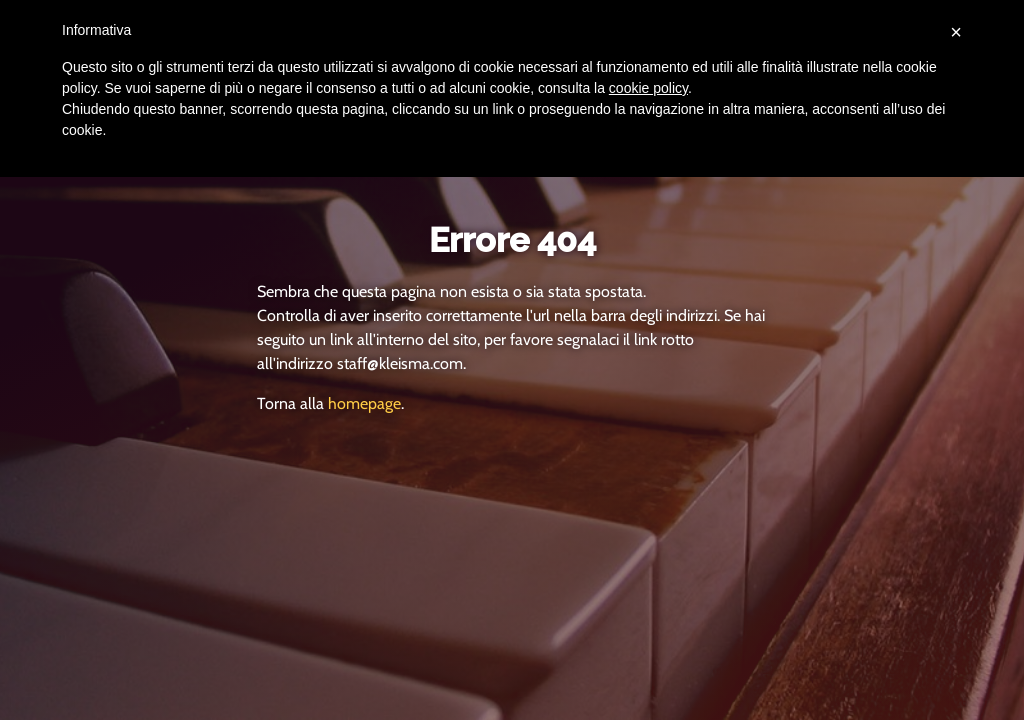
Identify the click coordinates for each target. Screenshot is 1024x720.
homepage (364, 403)
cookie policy (648, 88)
